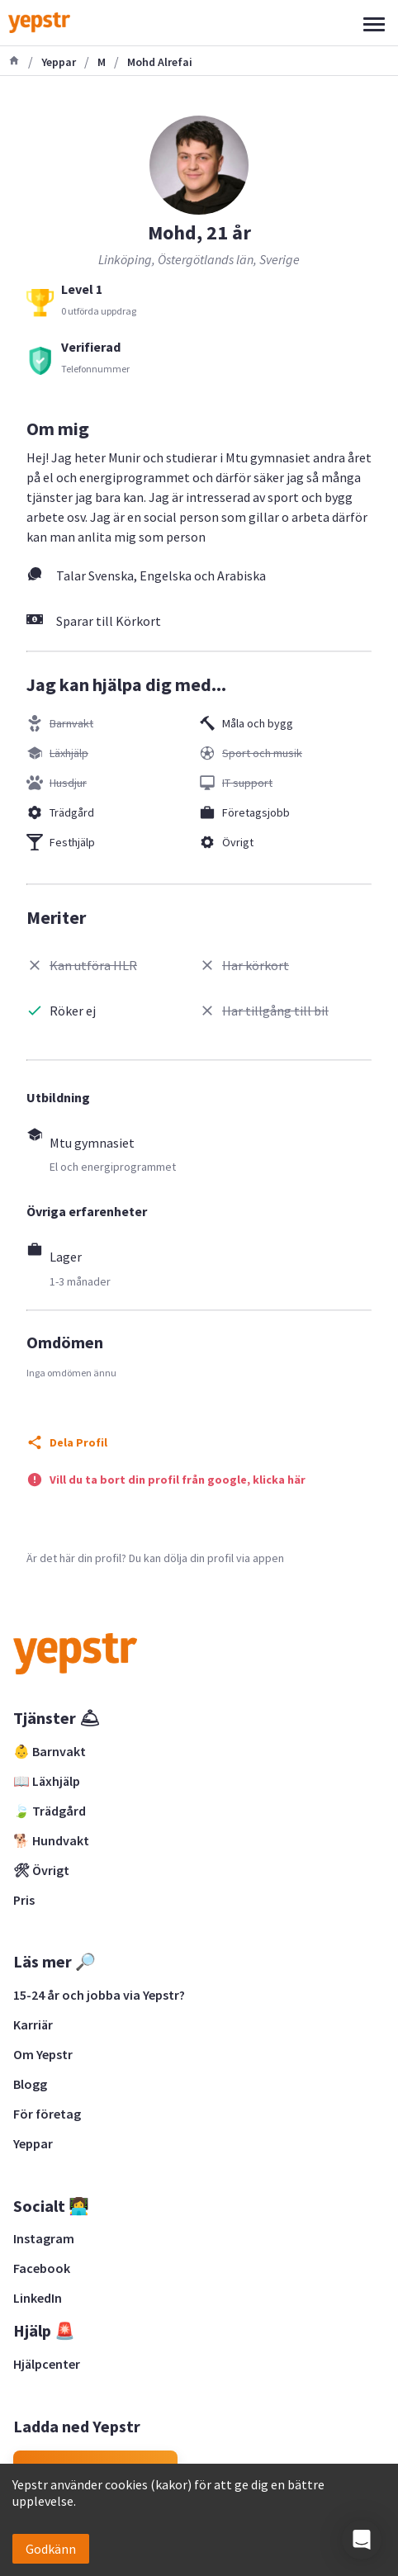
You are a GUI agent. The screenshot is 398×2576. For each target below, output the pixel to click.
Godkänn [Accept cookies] (51, 2548)
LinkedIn (37, 2298)
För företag (47, 2113)
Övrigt (237, 842)
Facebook (41, 2268)
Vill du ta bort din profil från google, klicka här (178, 1479)
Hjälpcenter (46, 2364)
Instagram (43, 2238)
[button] (361, 2539)
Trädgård (72, 812)
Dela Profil (78, 1442)
